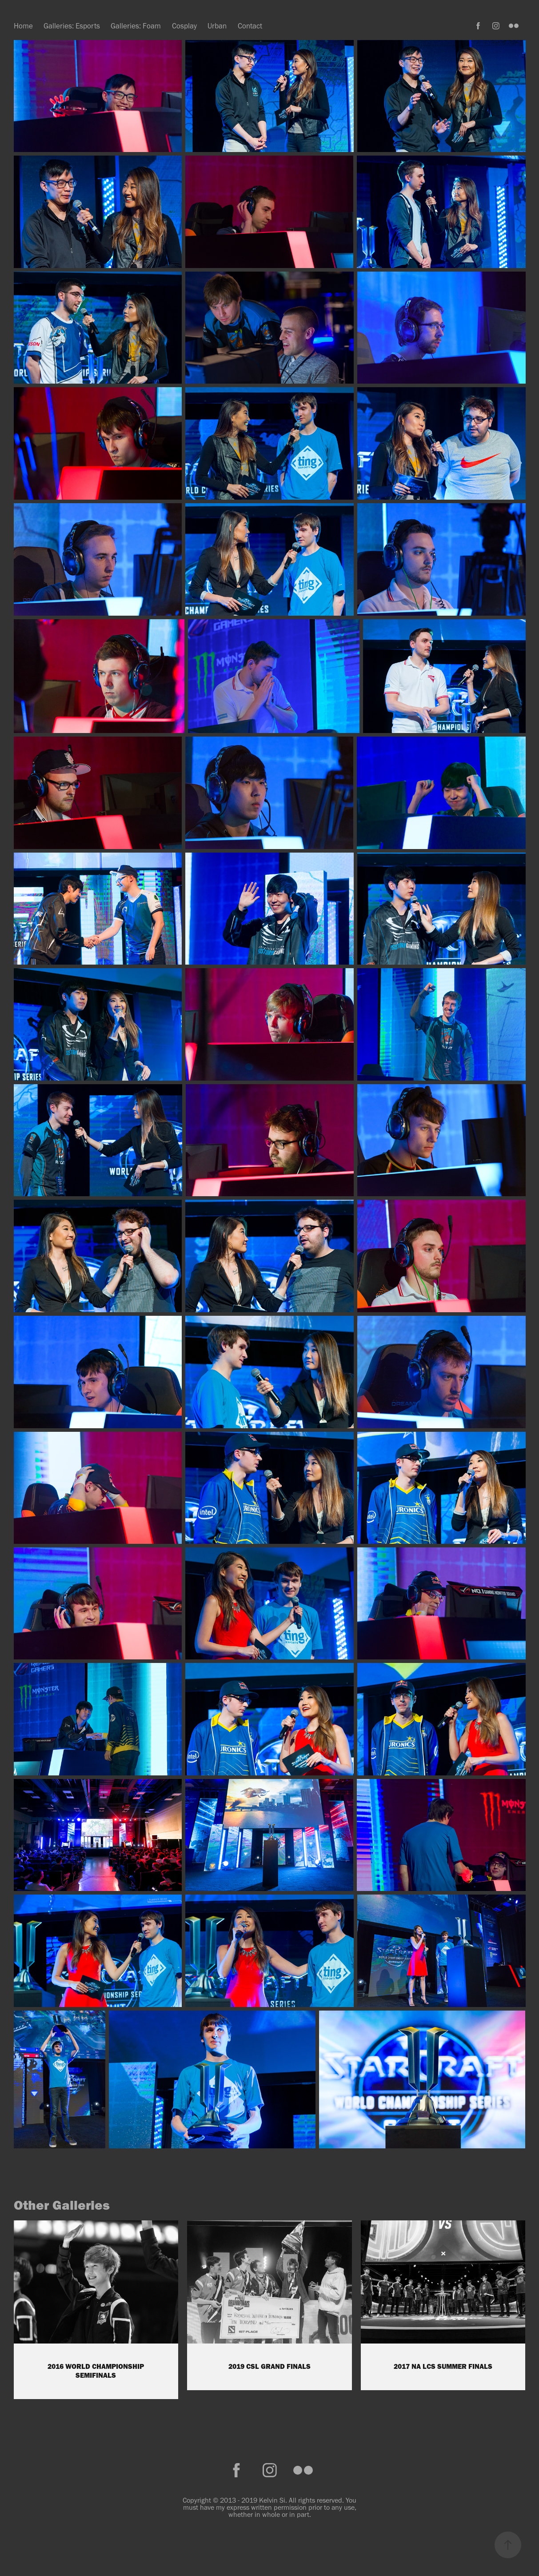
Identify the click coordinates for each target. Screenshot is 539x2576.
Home (23, 25)
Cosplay (184, 25)
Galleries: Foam (136, 25)
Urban (217, 25)
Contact (250, 25)
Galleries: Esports (72, 25)
